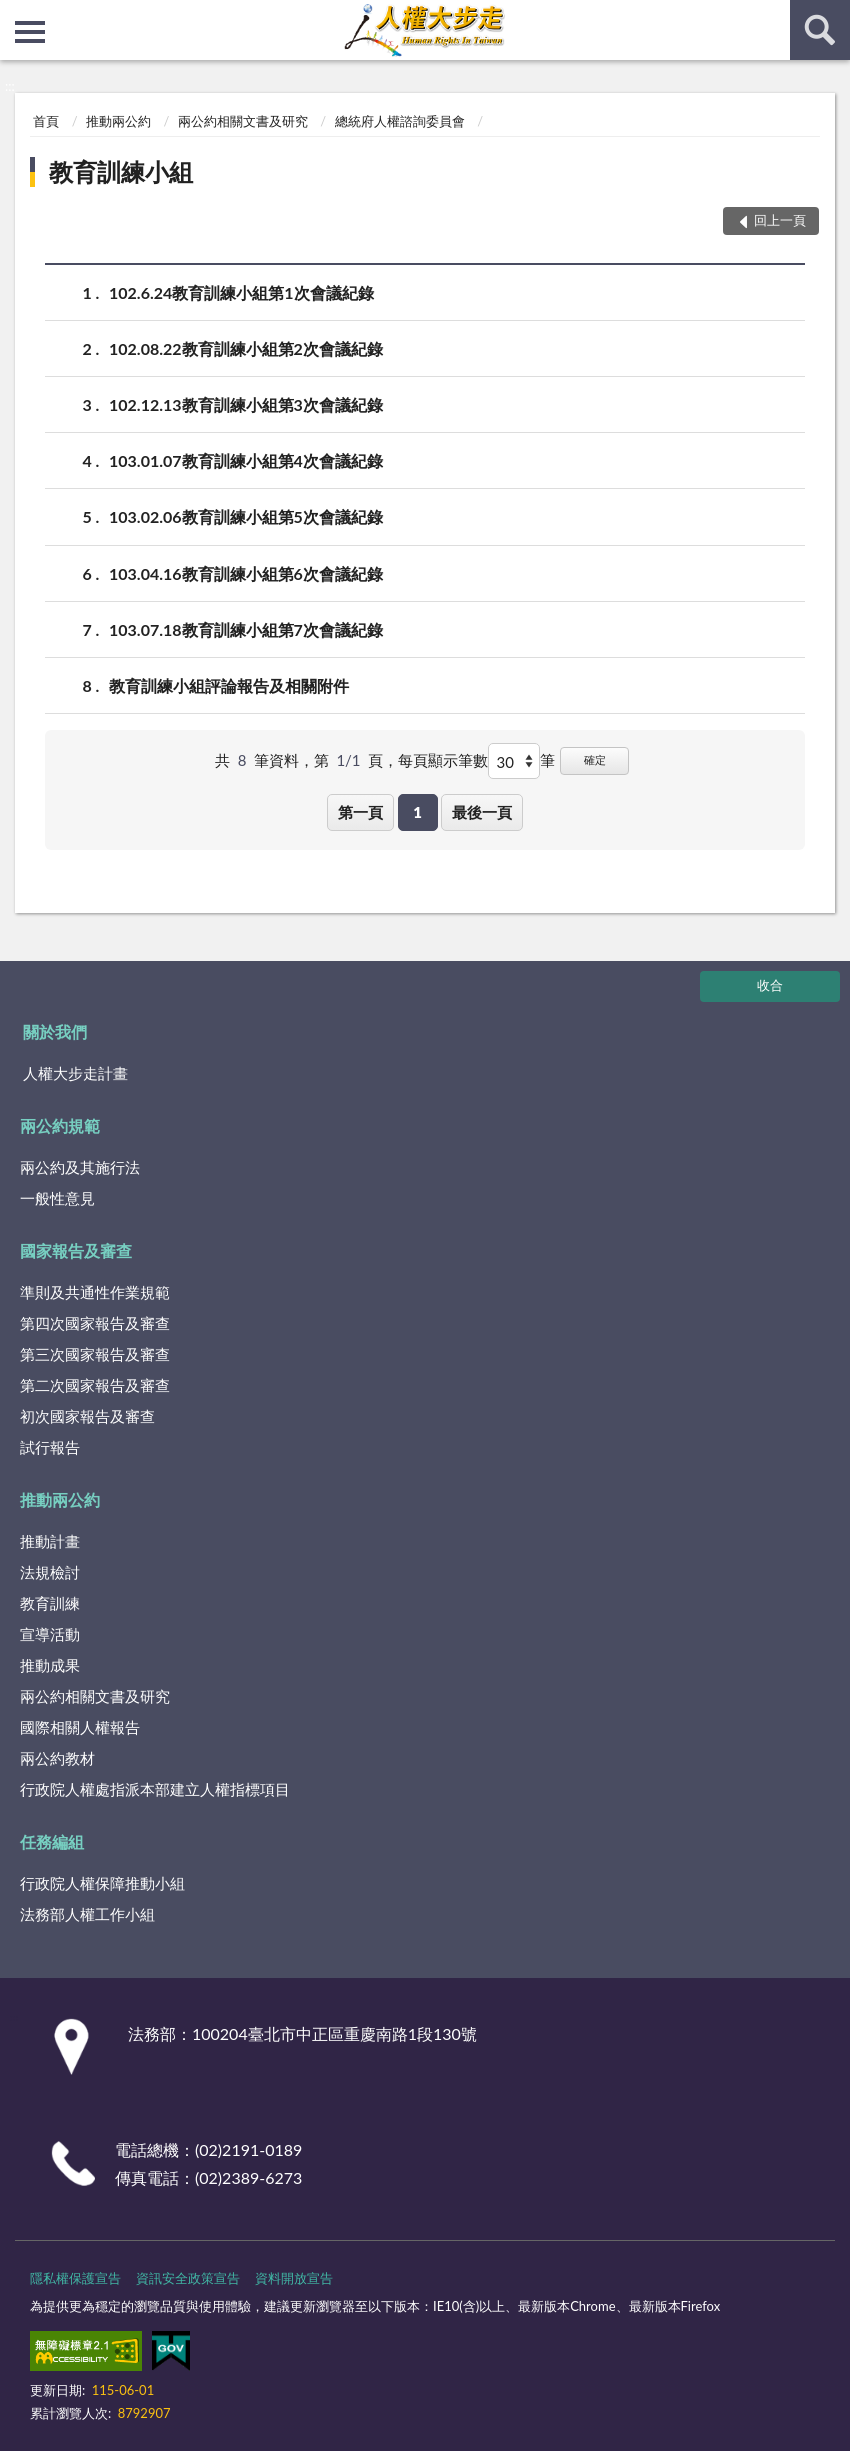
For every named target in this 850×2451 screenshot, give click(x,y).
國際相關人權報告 (80, 1727)
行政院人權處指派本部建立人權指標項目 (155, 1789)
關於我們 (55, 1031)
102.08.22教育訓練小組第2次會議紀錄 (246, 348)
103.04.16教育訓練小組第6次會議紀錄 (246, 573)
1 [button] (417, 812)
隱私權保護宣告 (75, 2278)
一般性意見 (57, 1198)
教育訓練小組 (121, 171)
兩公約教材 (57, 1758)
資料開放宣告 (294, 2278)
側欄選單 (30, 32)
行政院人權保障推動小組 (102, 1883)
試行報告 (50, 1447)
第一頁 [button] (360, 812)
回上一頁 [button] (780, 220)
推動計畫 (50, 1541)
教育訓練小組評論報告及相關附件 (229, 685)
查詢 (820, 30)
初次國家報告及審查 (87, 1416)
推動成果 (50, 1665)
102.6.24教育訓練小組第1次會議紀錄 (241, 292)
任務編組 (52, 1841)
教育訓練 (50, 1603)
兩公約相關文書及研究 (243, 121)
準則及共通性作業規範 (95, 1292)
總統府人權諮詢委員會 (400, 121)
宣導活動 (50, 1634)
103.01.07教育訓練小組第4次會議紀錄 (246, 460)
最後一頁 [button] (482, 812)
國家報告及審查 (76, 1250)
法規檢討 (50, 1572)
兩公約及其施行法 (80, 1167)
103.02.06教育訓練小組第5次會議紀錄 (246, 516)
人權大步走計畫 (75, 1073)
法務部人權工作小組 (87, 1914)
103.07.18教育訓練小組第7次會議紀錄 (246, 629)
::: (16, 15)
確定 (595, 759)
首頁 (46, 121)
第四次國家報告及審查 (95, 1323)
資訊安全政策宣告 (188, 2278)
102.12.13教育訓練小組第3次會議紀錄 (246, 404)
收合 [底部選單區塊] (770, 985)
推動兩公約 (118, 121)
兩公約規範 (60, 1125)
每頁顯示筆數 (443, 760)
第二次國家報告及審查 (95, 1385)
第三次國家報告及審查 (95, 1354)
